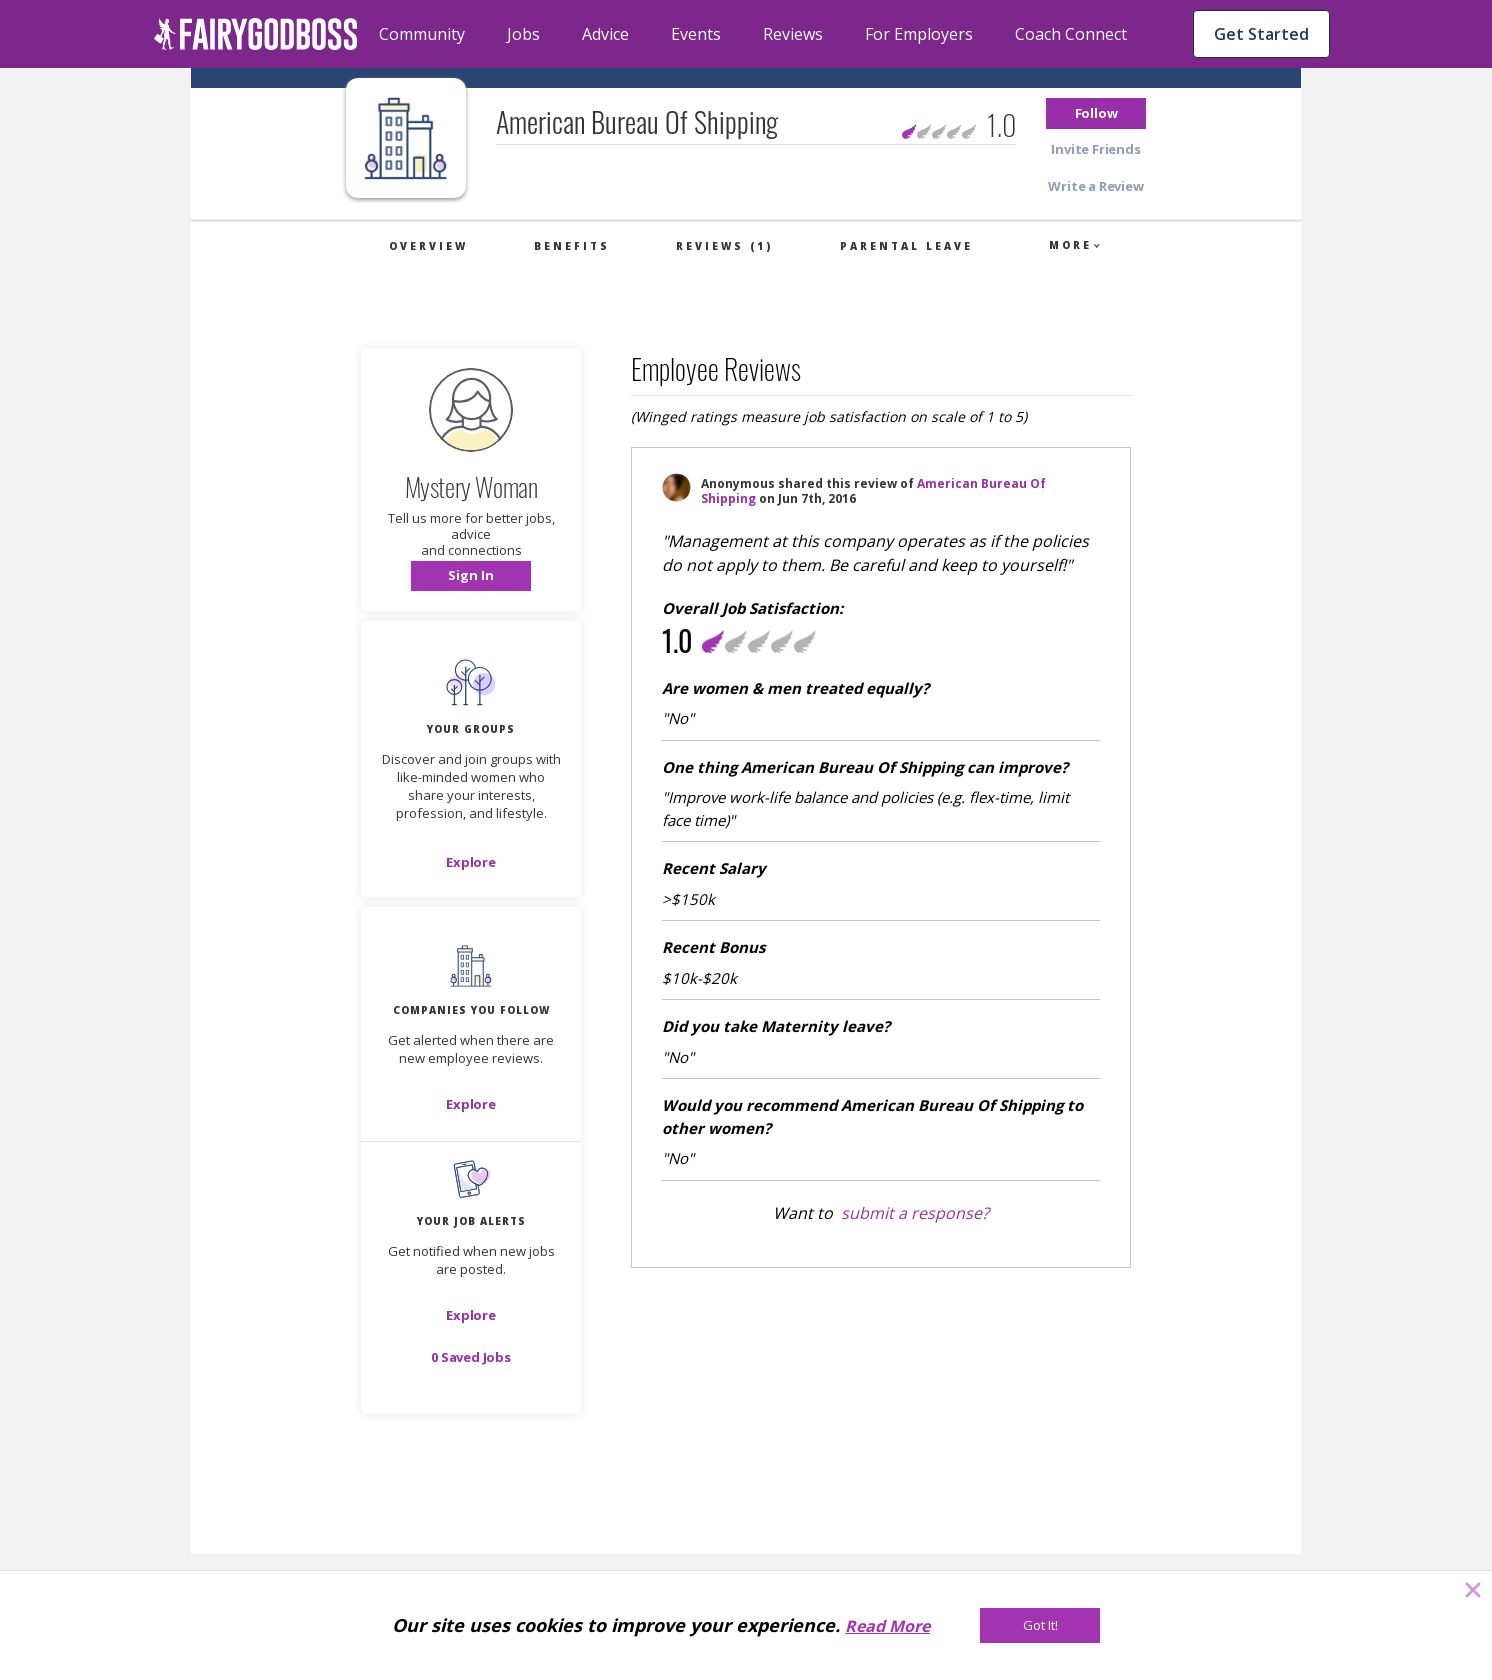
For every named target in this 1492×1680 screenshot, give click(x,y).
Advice (605, 34)
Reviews (793, 34)
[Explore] (471, 862)
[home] (256, 34)
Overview (428, 246)
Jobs (523, 34)
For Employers (919, 34)
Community (422, 34)
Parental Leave (906, 246)
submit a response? (915, 1213)
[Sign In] (471, 576)
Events (696, 34)
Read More (887, 1626)
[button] (1096, 113)
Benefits (572, 246)
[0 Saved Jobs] (471, 1357)
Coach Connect (1071, 34)
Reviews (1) (724, 246)
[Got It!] (1040, 1625)
